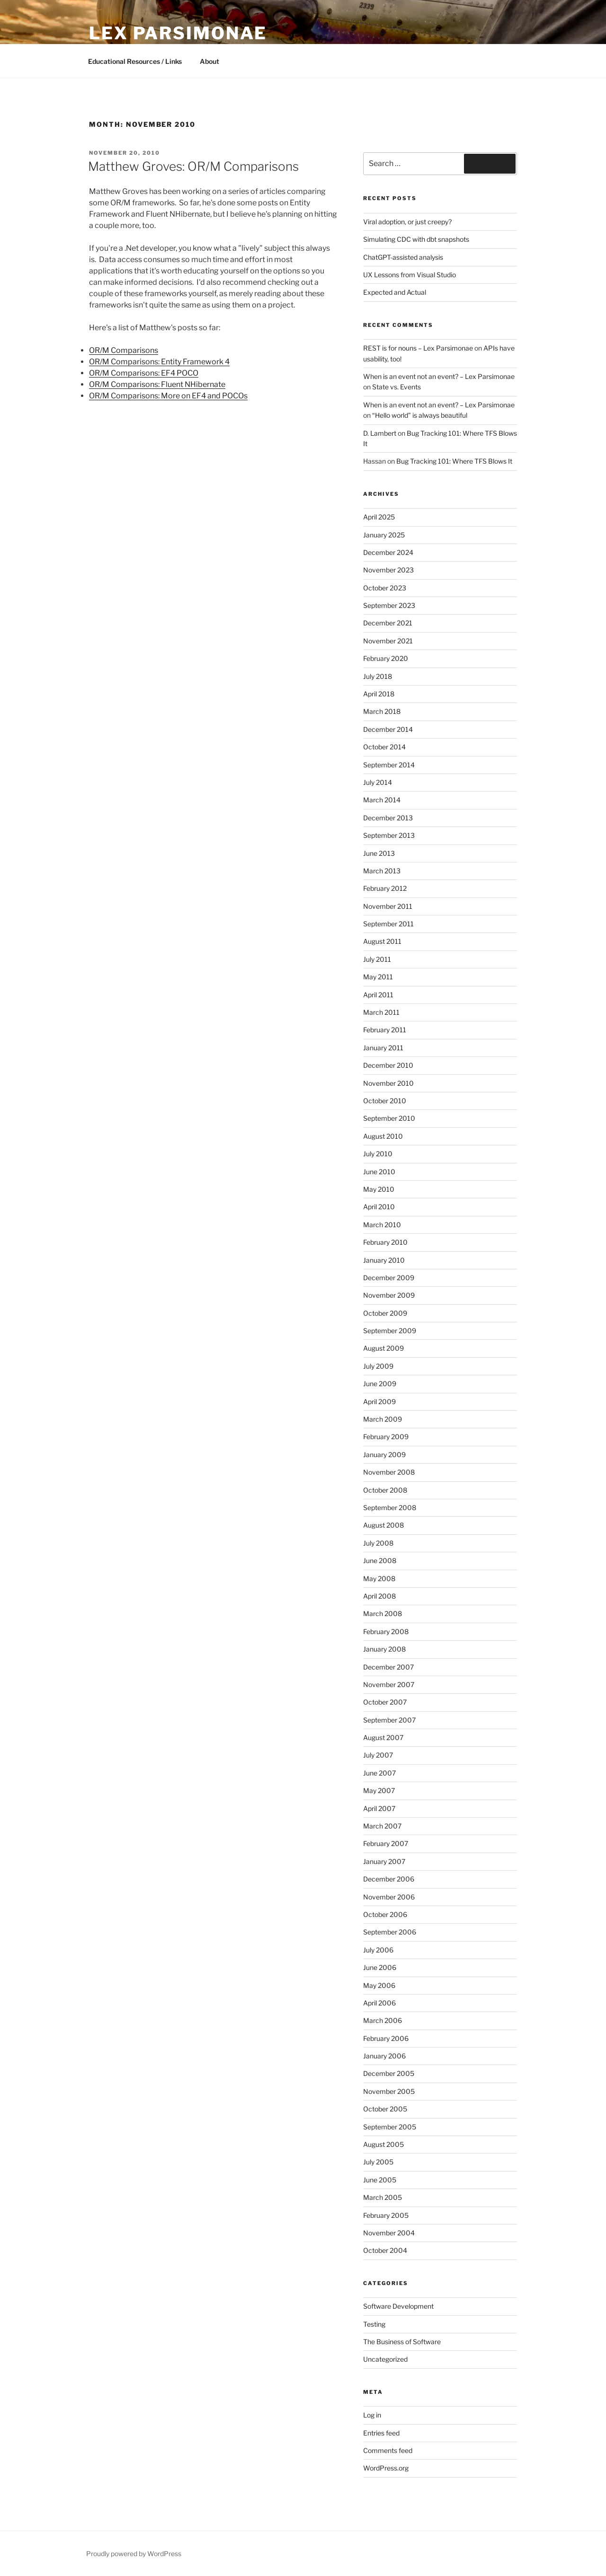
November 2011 (387, 906)
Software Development (398, 2306)
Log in (372, 2415)
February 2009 (386, 1437)
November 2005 (389, 2091)
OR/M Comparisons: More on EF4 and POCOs (168, 395)
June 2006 (379, 1967)
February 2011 (384, 1030)
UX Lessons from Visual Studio (409, 275)
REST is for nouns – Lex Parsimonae (418, 348)
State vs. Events (396, 387)
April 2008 (379, 1596)
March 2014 (382, 800)
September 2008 (389, 1507)
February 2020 (385, 658)
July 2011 (377, 959)
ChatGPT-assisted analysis (403, 257)
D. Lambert (379, 433)
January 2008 (384, 1649)
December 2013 (388, 818)
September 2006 (389, 1932)
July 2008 (378, 1543)
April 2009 (379, 1402)
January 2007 (384, 1861)
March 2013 (382, 871)
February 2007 (385, 1843)
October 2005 (385, 2109)
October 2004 (385, 2250)
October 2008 (385, 1490)
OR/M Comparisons (123, 350)
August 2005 (383, 2144)
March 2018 (382, 711)
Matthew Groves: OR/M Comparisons (193, 166)
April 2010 (379, 1207)
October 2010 (384, 1101)
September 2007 (389, 1720)
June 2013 (379, 853)
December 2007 (388, 1667)
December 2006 (388, 1879)
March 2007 (382, 1826)
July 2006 (378, 1950)
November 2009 (389, 1295)
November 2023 (388, 570)
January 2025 (384, 535)
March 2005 (382, 2197)
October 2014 (384, 747)
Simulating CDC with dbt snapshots (416, 239)
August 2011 (382, 941)
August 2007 (383, 1737)
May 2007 (379, 1790)
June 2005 (379, 2180)
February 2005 (386, 2215)
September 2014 (389, 765)
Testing (374, 2324)
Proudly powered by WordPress (133, 2554)
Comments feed (387, 2450)
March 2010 (382, 1225)
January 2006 (384, 2056)
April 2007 (379, 1808)
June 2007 (379, 1773)
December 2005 (388, 2073)
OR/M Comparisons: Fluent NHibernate (157, 384)
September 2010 (389, 1118)
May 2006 (379, 1985)
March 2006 (382, 2020)
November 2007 (388, 1684)
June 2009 (379, 1384)
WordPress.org (386, 2468)
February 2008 (386, 1631)
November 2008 (389, 1472)
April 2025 (379, 517)
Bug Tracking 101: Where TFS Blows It (454, 461)
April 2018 (378, 694)
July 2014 (377, 782)
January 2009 (384, 1455)
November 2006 (389, 1897)
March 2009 (382, 1419)
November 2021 (388, 641)
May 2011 (378, 977)
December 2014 (388, 729)
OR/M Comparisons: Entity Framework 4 (159, 361)
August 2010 (383, 1136)
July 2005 (378, 2162)
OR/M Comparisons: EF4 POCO (143, 373)
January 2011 (383, 1048)
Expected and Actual (394, 292)
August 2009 (383, 1348)
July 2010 (377, 1154)
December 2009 (388, 1278)
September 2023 (389, 605)
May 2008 (379, 1578)
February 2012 (385, 888)
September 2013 (389, 835)
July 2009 (378, 1366)
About (209, 61)
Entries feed (381, 2433)
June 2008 (379, 1560)
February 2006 (386, 2038)
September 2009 (389, 1331)
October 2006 (385, 1914)
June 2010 (379, 1172)
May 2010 (378, 1189)
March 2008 (382, 1613)
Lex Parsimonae (178, 33)
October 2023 (384, 588)
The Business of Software (402, 2342)
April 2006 (379, 2003)
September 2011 (388, 924)
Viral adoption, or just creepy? (407, 222)
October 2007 (385, 1702)
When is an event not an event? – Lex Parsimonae (439, 376)
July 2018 (377, 676)
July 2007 (378, 1755)
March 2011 (381, 1012)
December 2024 (388, 552)
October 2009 (385, 1313)
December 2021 (387, 623)
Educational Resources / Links (135, 61)
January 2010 (384, 1260)
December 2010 (388, 1065)
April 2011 (378, 995)
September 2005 (389, 2127)
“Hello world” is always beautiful (419, 415)
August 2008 (383, 1525)
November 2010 (388, 1083)
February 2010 (385, 1242)
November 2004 (389, 2233)
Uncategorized (385, 2359)
